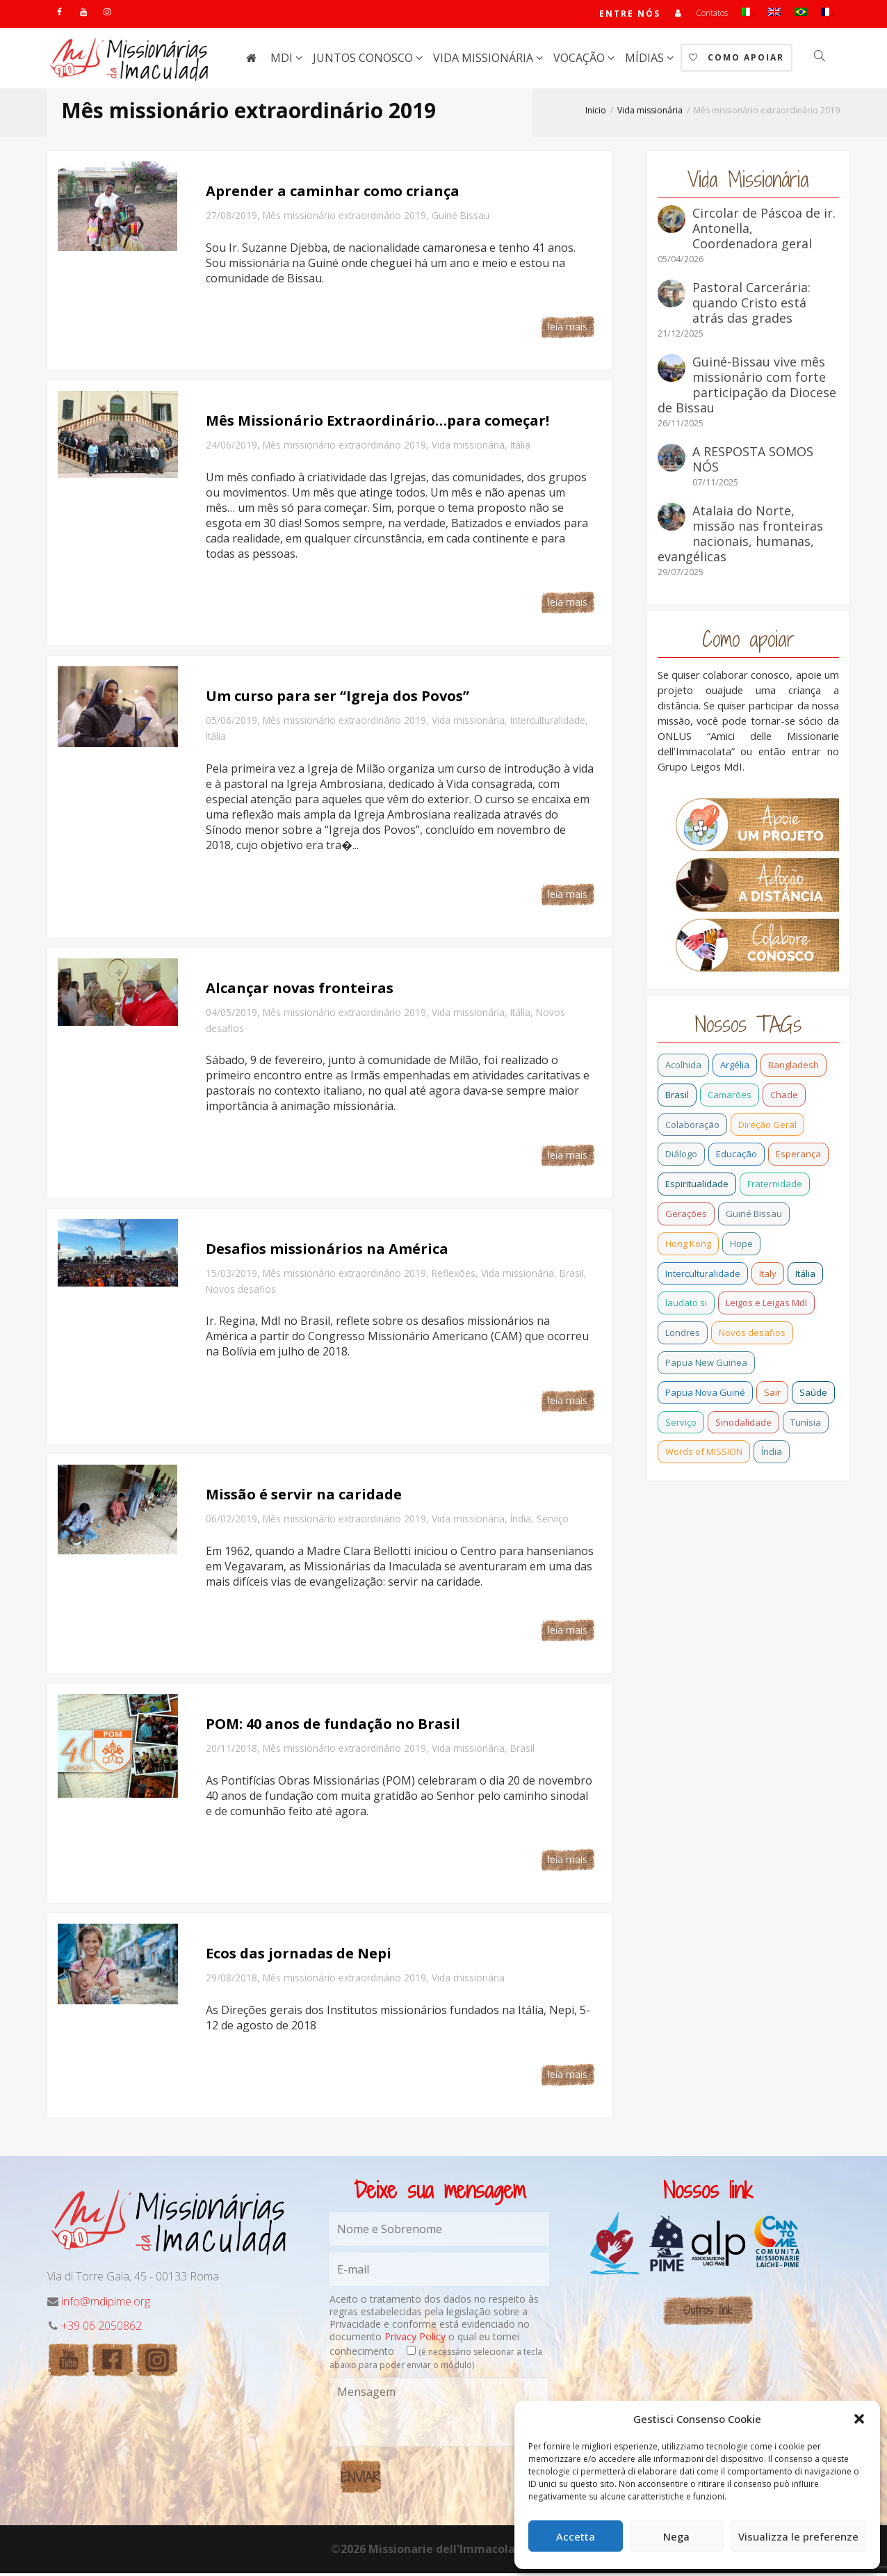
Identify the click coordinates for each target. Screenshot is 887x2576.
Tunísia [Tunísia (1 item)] (805, 1425)
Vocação (580, 60)
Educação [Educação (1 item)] (736, 1156)
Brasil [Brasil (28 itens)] (677, 1097)
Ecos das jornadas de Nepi (298, 1956)
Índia (520, 1521)
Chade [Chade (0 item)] (784, 1097)
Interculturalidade (547, 723)
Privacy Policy (415, 2339)
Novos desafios (241, 1291)
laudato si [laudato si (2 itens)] (686, 1305)
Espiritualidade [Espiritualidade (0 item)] (697, 1186)
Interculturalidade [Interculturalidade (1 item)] (702, 1276)
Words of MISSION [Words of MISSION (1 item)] (703, 1454)
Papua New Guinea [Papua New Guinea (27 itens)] (706, 1365)
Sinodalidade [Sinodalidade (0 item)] (743, 1425)
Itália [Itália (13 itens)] (805, 1276)
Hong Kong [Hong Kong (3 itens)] (688, 1246)
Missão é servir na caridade (304, 1497)
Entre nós (629, 15)
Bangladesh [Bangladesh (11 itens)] (793, 1067)
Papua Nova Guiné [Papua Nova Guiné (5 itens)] (705, 1395)
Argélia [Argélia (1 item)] (734, 1067)
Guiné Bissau (460, 218)
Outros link (707, 2313)
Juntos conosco (364, 60)
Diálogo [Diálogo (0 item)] (681, 1156)
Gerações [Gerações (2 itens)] (686, 1216)
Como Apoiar (736, 60)
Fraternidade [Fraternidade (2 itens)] (774, 1186)
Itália (520, 447)
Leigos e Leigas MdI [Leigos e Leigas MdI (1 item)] (766, 1305)
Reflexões (453, 1275)
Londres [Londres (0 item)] (682, 1335)
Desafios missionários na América (327, 1251)
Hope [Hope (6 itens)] (741, 1246)
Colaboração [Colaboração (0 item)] (692, 1127)
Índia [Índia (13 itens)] (771, 1454)
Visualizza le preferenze (798, 2536)
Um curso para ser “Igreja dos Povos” (337, 698)
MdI (282, 60)
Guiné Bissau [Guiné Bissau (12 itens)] (754, 1216)
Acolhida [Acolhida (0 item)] (683, 1067)
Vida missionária (484, 60)
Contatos (712, 14)
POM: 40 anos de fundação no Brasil (333, 1726)
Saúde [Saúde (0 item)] (813, 1395)
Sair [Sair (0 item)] (772, 1395)
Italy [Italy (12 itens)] (767, 1276)
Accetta (575, 2536)
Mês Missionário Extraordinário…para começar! (377, 423)
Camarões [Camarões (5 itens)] (729, 1097)
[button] (859, 2419)
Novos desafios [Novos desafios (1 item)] (752, 1335)
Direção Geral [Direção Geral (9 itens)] (767, 1127)
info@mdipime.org (105, 2304)
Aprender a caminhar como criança (332, 193)
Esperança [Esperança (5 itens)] (798, 1156)
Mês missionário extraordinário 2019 (344, 218)
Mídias (646, 60)
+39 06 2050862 (101, 2328)
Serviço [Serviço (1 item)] (681, 1425)
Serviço (553, 1521)
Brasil (572, 1275)
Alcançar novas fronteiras (299, 990)
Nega (676, 2536)
